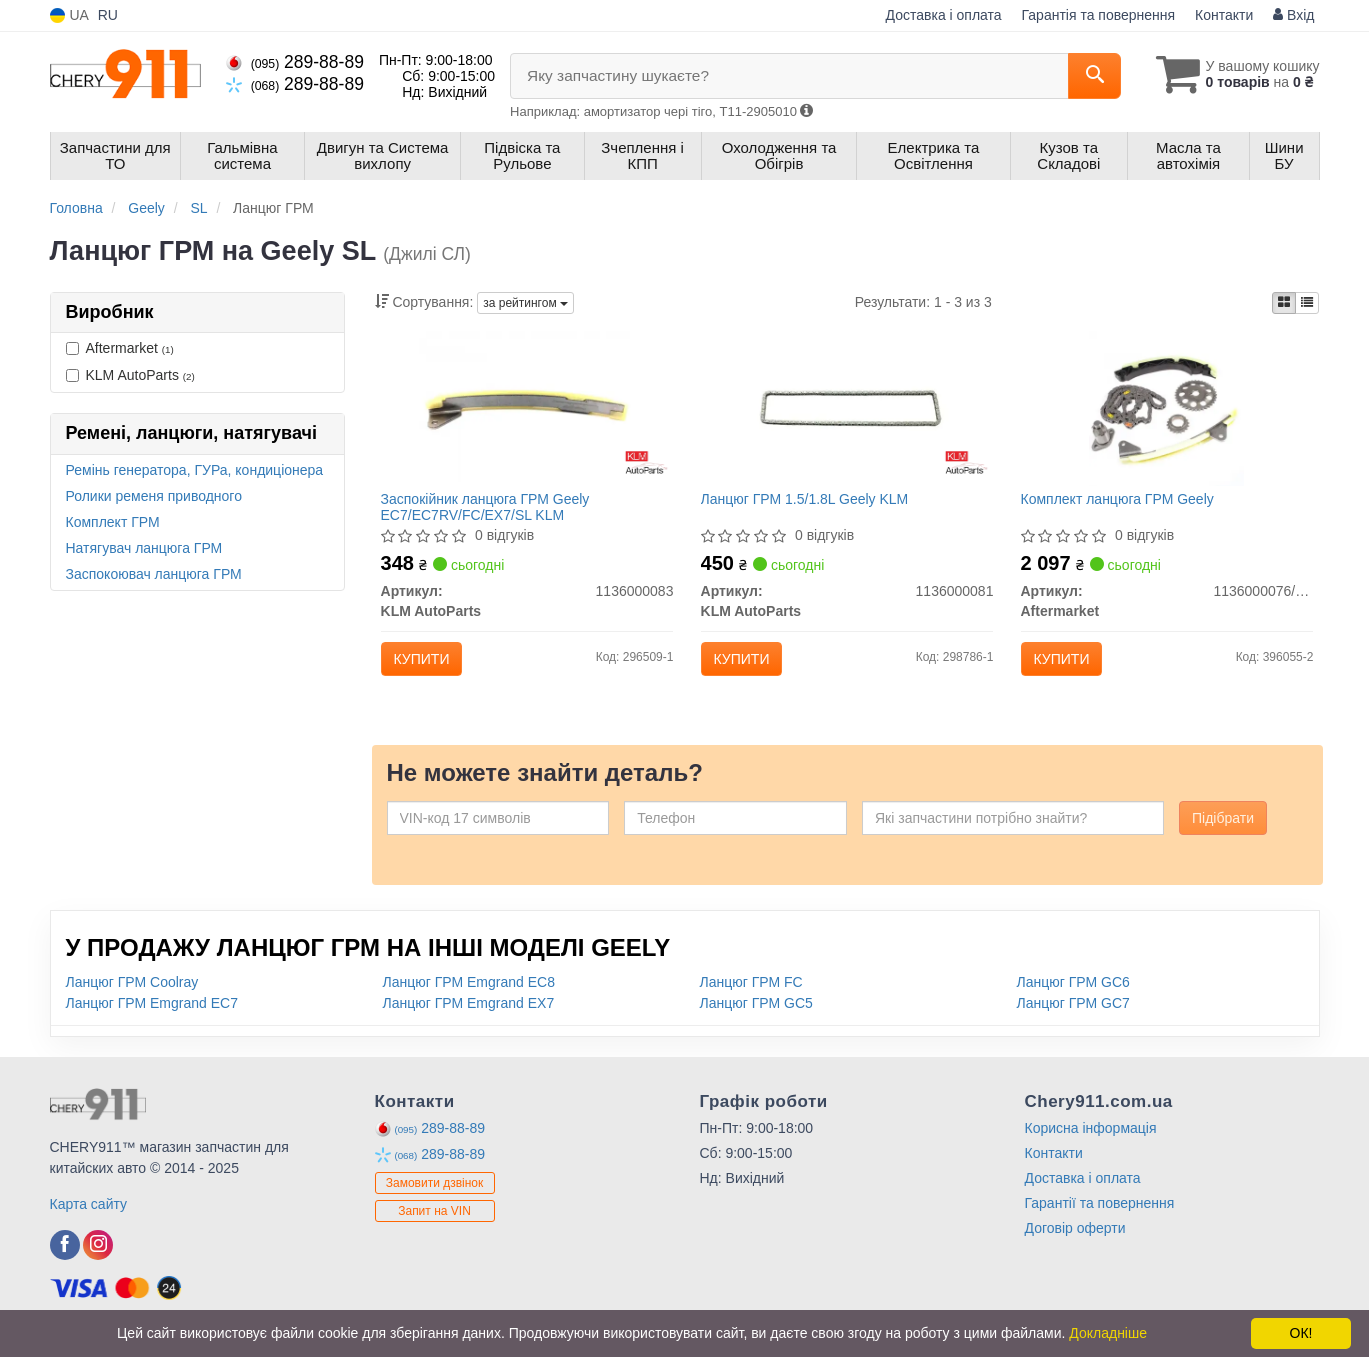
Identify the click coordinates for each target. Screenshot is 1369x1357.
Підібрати (1223, 830)
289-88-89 (295, 62)
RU (108, 15)
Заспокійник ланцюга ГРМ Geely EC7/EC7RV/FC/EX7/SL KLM (489, 510)
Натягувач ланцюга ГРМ (144, 548)
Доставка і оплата (944, 15)
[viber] (65, 1257)
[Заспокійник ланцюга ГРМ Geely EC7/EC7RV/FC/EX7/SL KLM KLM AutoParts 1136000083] (527, 411)
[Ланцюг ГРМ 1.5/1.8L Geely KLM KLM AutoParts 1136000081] (847, 411)
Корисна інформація (1091, 1140)
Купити (426, 663)
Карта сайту (89, 1216)
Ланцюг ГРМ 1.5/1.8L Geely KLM (809, 503)
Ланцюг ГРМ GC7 (1073, 1015)
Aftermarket (120, 348)
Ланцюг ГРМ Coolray (132, 994)
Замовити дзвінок (435, 1196)
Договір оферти (1075, 1240)
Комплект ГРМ (113, 522)
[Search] (1083, 76)
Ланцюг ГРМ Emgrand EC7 (152, 1015)
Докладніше (1108, 1333)
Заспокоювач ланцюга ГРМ (154, 574)
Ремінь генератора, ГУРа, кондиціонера (195, 470)
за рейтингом (525, 303)
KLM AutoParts (130, 375)
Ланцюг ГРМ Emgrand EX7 (469, 1015)
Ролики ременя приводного (154, 496)
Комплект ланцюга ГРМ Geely (1121, 503)
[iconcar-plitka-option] (1284, 303)
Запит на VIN (434, 1224)
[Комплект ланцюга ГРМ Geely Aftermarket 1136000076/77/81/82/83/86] (1166, 411)
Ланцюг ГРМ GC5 (756, 1015)
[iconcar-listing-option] (1307, 303)
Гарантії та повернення (1100, 1215)
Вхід (1293, 15)
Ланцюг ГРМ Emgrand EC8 (469, 994)
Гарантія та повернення (1099, 15)
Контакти (1224, 15)
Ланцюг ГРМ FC (751, 994)
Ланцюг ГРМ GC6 (1073, 994)
